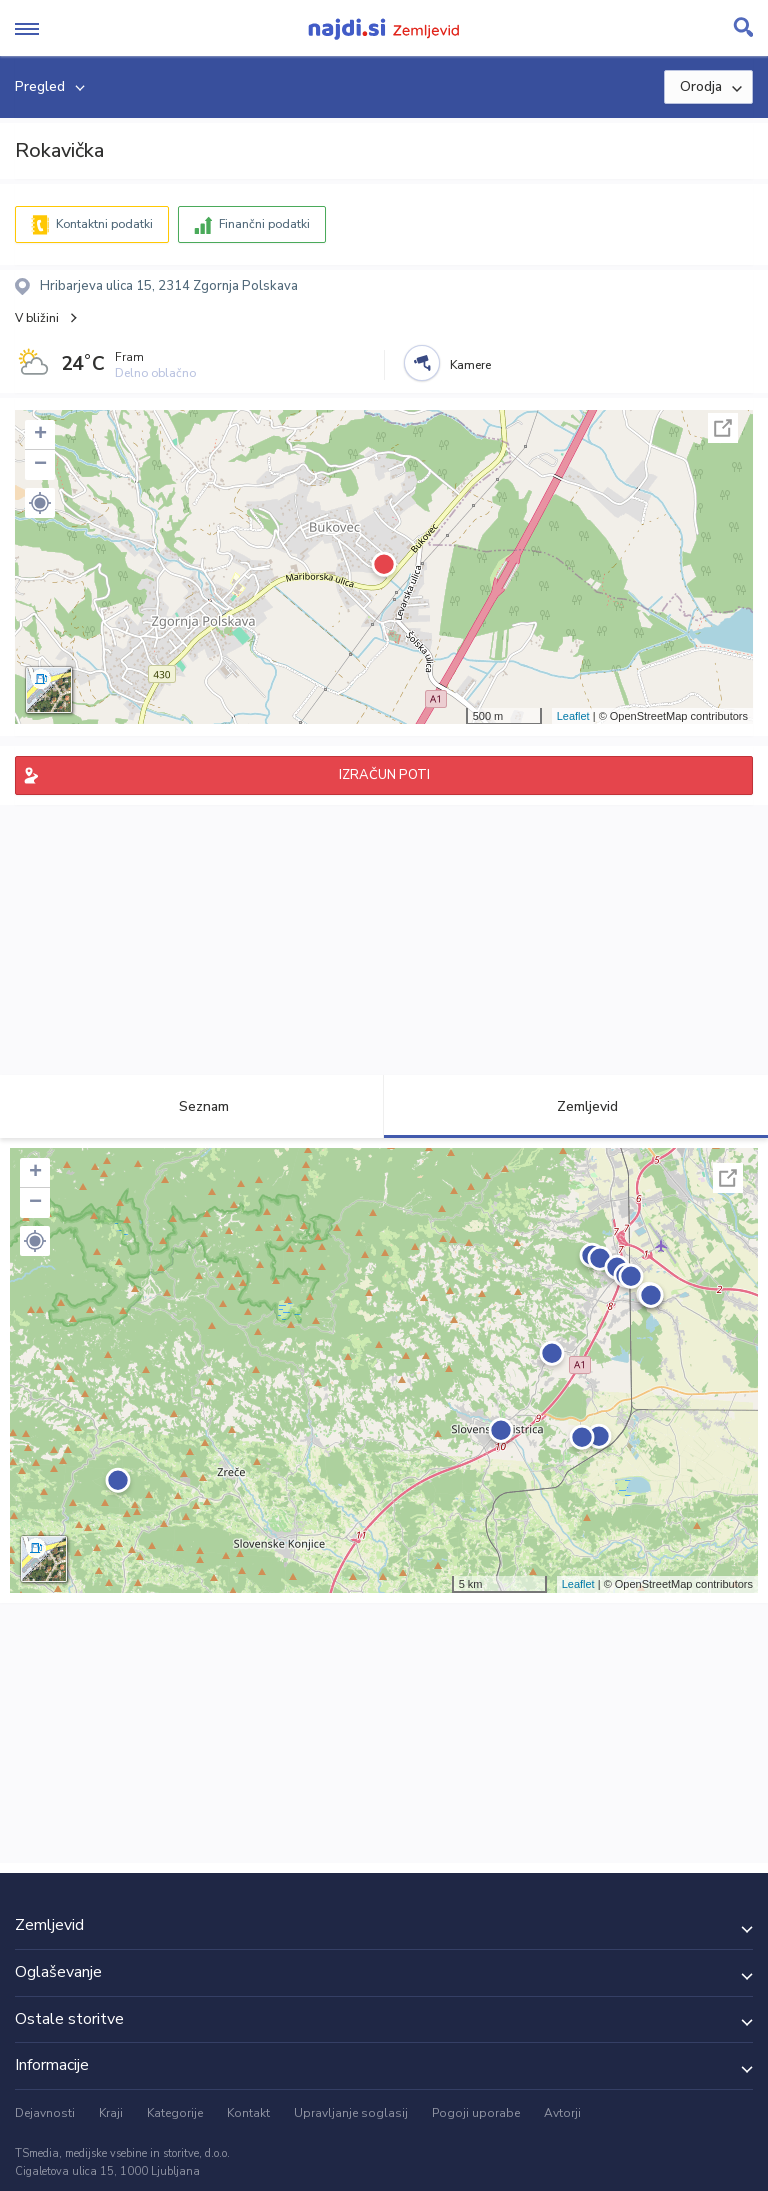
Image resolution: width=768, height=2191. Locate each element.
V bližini (37, 318)
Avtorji (562, 2113)
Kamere (470, 365)
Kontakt (248, 2113)
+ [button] (40, 435)
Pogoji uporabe (476, 2113)
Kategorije (175, 2113)
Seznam (192, 1106)
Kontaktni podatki (104, 224)
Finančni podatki (264, 224)
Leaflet (573, 716)
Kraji (111, 2113)
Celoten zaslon (723, 428)
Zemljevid (576, 1106)
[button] (40, 503)
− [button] (40, 465)
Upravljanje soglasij (351, 2113)
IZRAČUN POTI (384, 775)
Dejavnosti (45, 2113)
